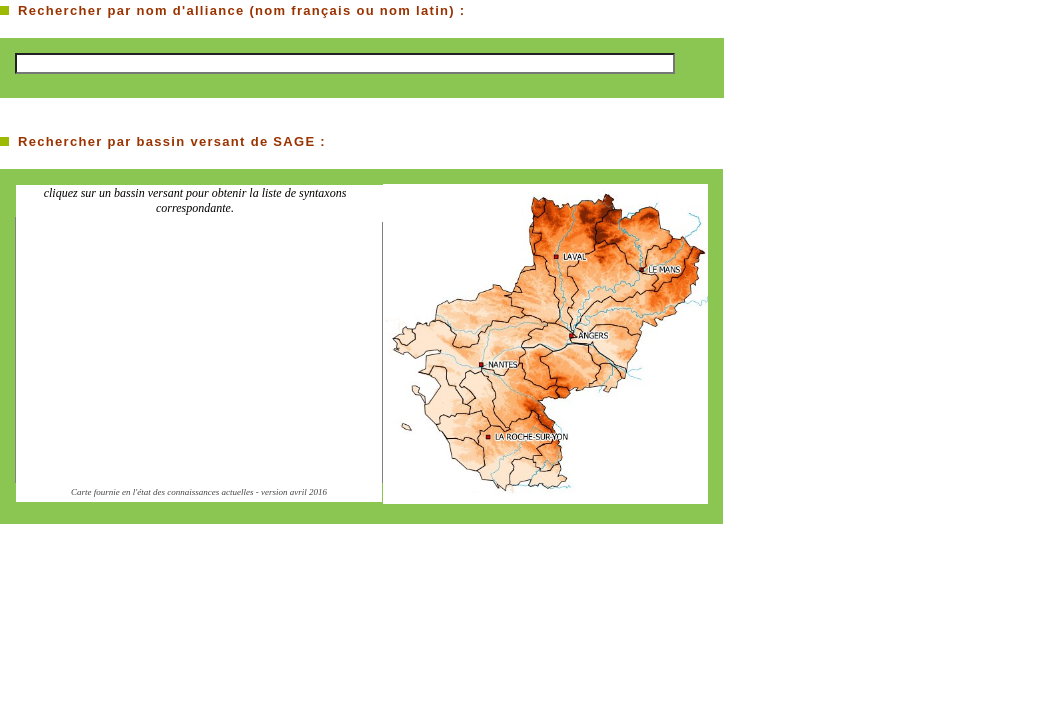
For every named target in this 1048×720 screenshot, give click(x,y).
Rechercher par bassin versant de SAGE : (172, 141)
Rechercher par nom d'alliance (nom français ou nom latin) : (241, 10)
